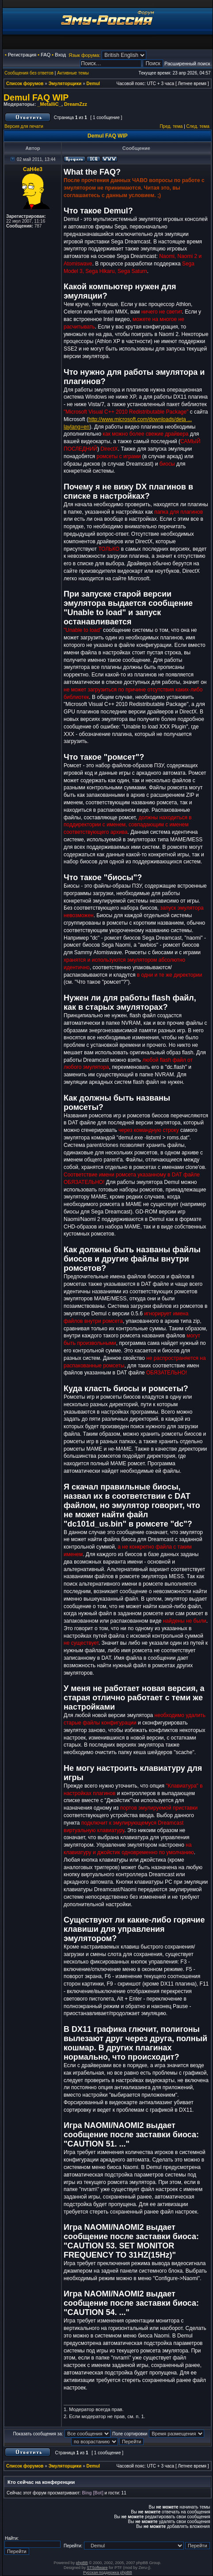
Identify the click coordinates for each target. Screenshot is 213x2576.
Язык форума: (84, 55)
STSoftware (97, 2567)
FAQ (45, 54)
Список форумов (25, 83)
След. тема (197, 126)
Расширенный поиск (187, 63)
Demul (93, 83)
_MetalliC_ (49, 104)
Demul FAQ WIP (36, 97)
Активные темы (73, 73)
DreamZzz (75, 104)
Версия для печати (23, 126)
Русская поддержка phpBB (107, 2572)
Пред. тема (171, 126)
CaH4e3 (32, 169)
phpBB (82, 2563)
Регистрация (22, 54)
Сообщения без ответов (28, 73)
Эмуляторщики (65, 83)
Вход (60, 54)
